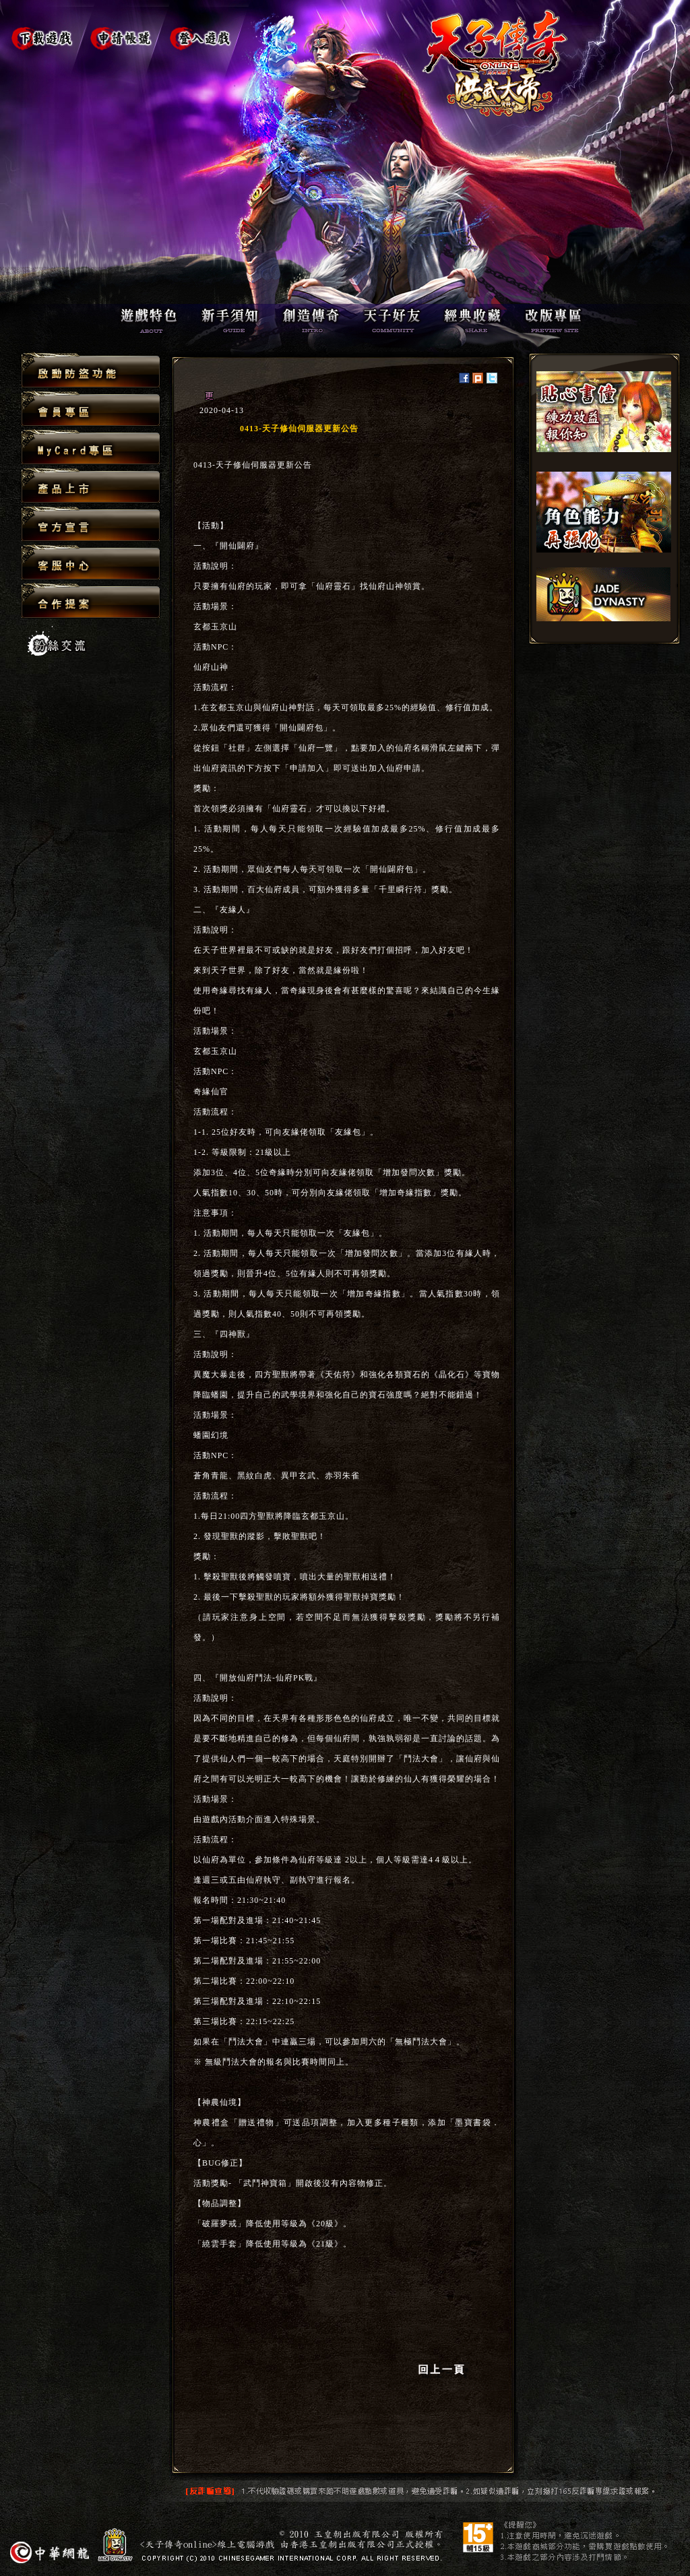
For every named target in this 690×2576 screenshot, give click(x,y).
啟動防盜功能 (90, 371)
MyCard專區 (90, 448)
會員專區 (90, 409)
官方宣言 (90, 524)
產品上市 (90, 486)
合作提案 (90, 600)
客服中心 (90, 563)
